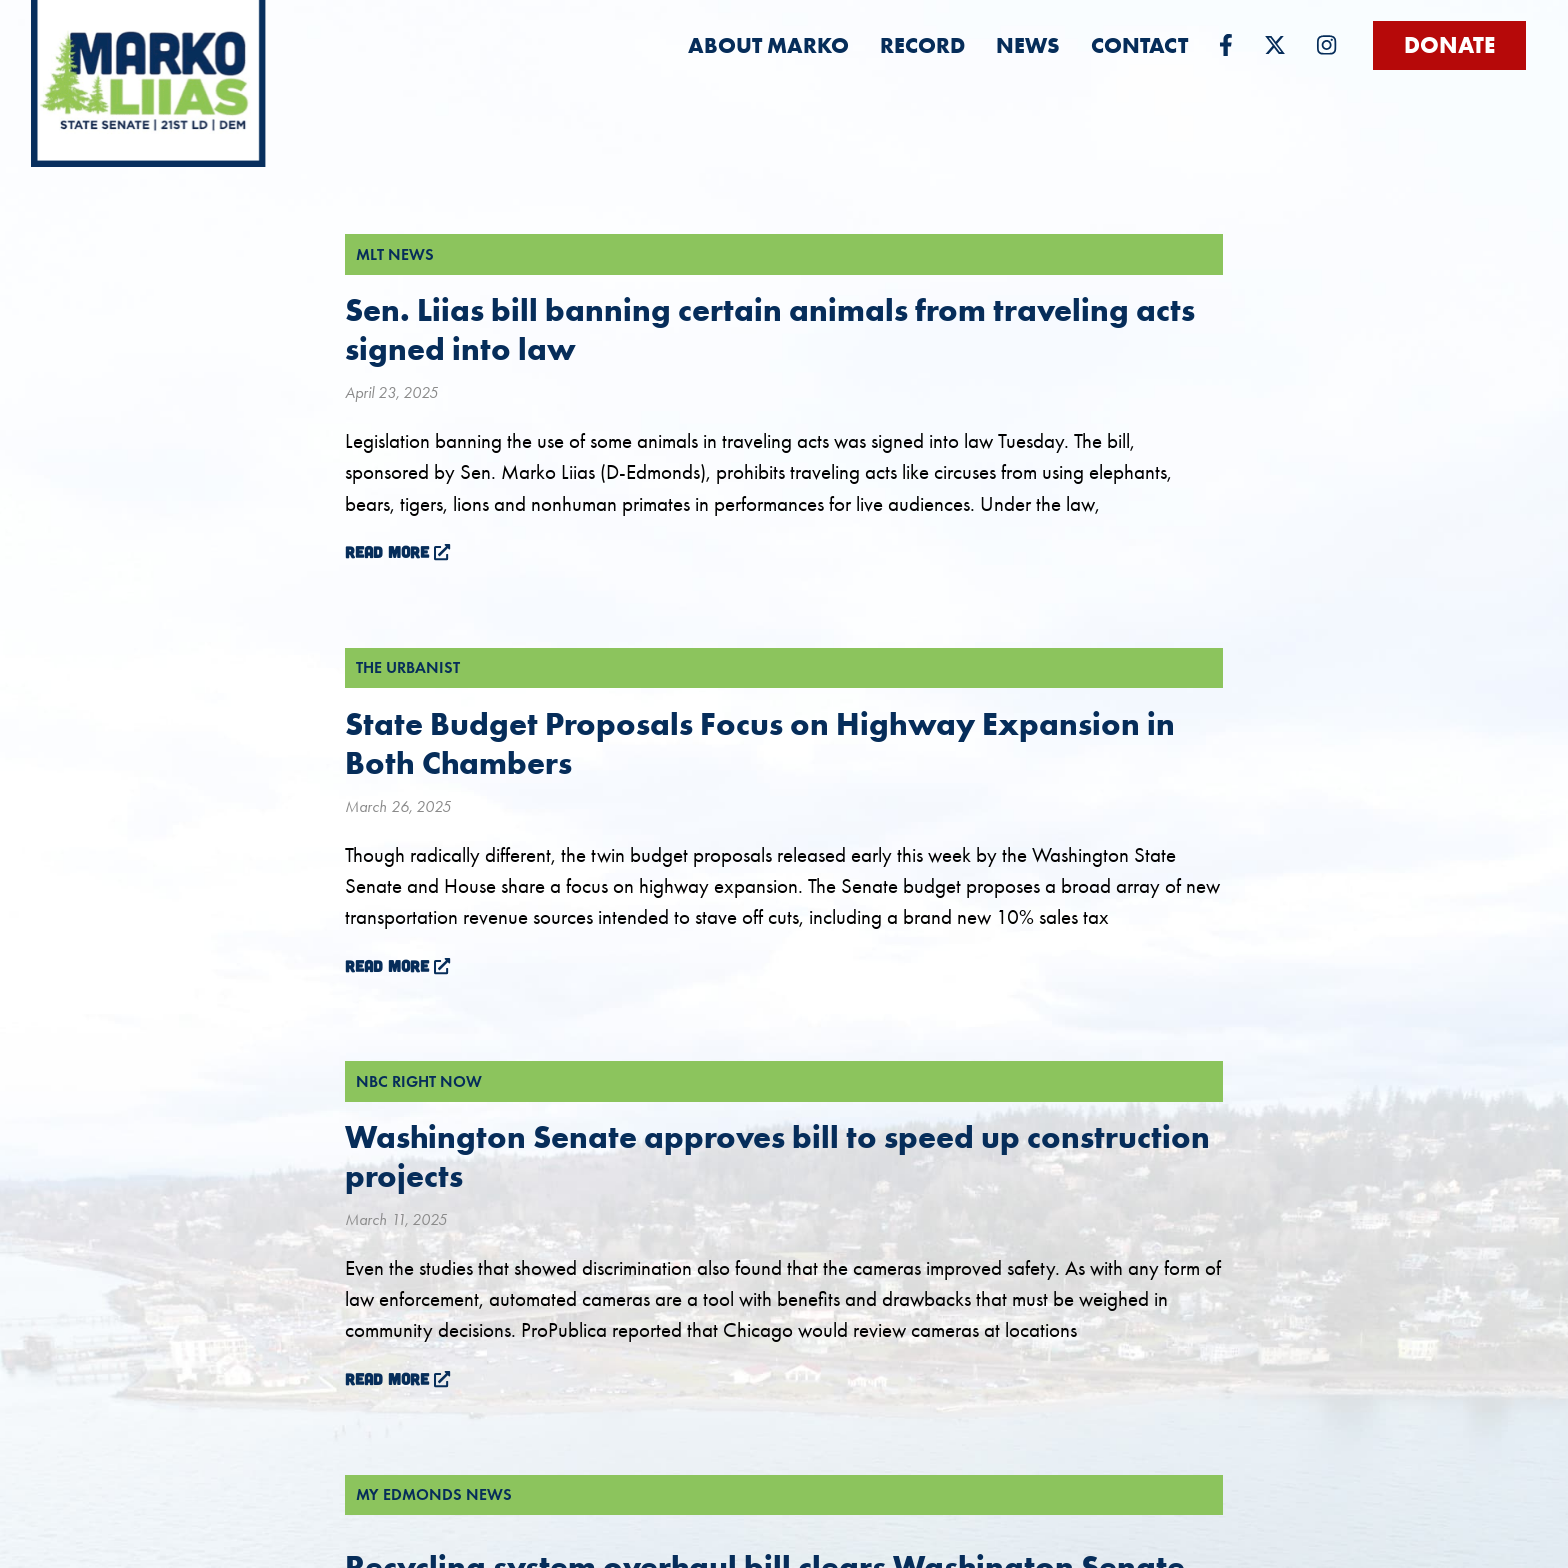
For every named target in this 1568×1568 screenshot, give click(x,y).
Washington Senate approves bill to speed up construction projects (777, 1156)
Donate (1449, 45)
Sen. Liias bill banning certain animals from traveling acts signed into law (770, 329)
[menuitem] (768, 45)
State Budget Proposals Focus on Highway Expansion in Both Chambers (760, 743)
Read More (397, 551)
